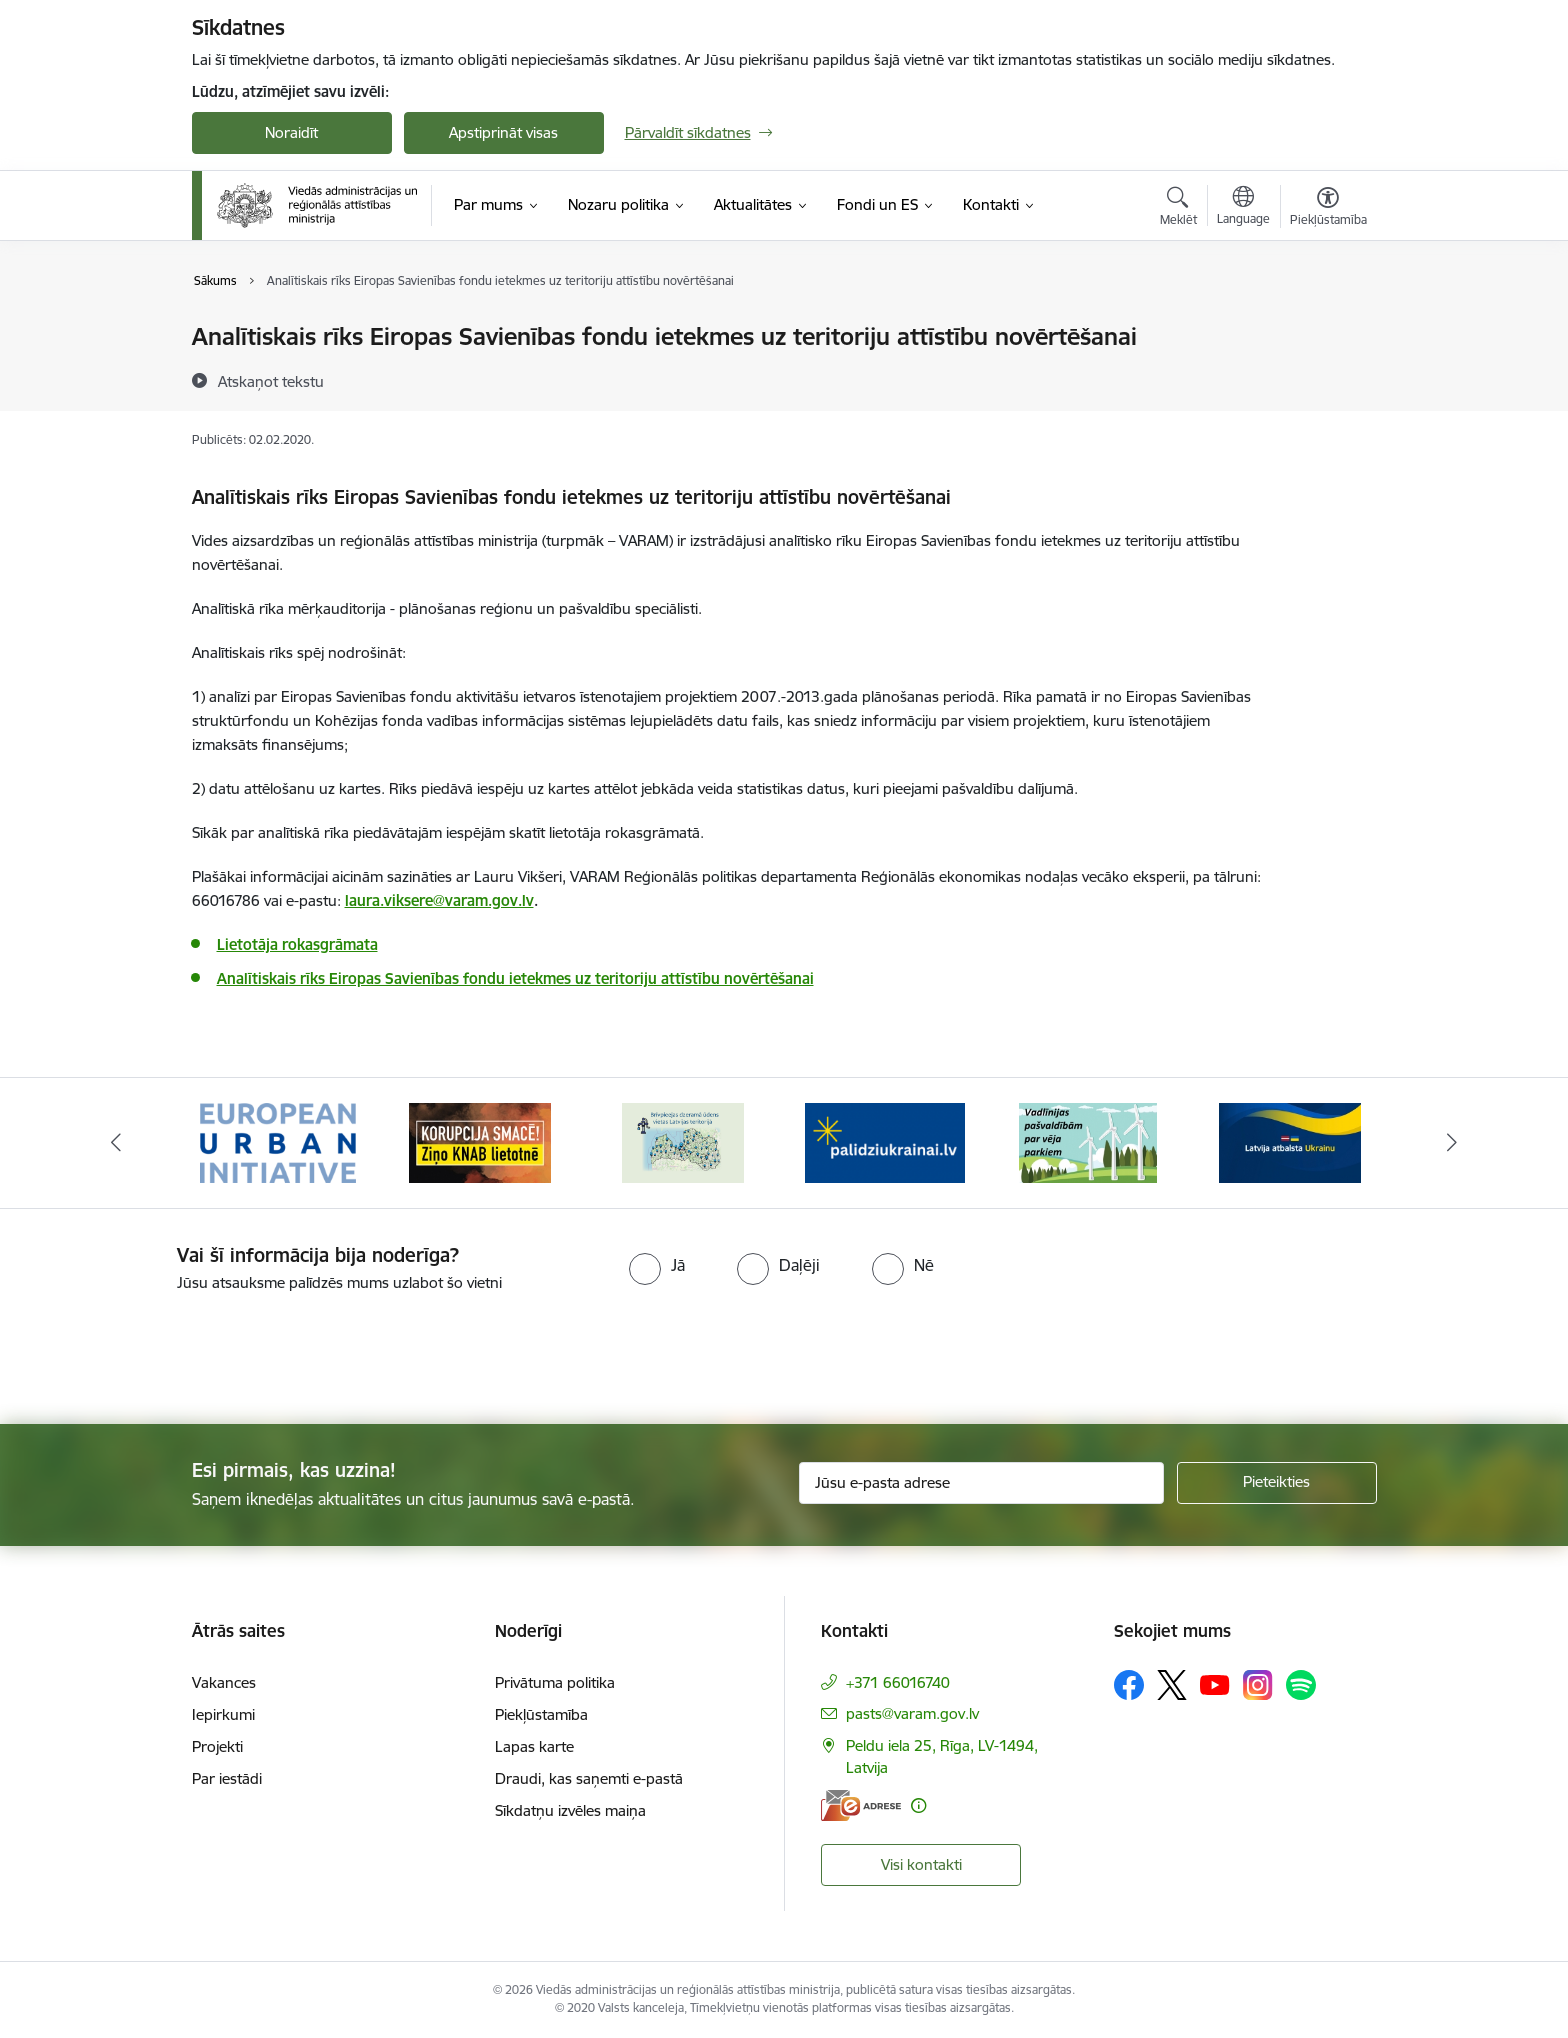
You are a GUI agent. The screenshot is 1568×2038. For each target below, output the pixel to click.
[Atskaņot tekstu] (271, 381)
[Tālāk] (1453, 1143)
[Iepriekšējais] (116, 1143)
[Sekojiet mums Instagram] (1258, 1684)
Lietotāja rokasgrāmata (297, 944)
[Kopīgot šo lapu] (1327, 378)
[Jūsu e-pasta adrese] (981, 1483)
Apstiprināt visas (503, 132)
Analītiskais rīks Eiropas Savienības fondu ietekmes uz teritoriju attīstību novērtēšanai (515, 978)
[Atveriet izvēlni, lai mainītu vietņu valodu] (1243, 208)
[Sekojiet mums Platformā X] (1172, 1685)
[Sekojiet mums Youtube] (1215, 1684)
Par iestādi (227, 1778)
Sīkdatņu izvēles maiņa (570, 1810)
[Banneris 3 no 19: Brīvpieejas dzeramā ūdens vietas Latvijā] (683, 1141)
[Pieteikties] (1277, 1483)
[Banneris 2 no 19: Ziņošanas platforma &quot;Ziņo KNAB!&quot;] (480, 1141)
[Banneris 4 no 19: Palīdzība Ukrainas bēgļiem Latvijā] (885, 1141)
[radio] (657, 1265)
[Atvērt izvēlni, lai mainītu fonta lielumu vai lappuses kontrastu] (1328, 209)
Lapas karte (534, 1746)
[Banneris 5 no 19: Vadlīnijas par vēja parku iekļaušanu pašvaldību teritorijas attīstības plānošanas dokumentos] (1088, 1141)
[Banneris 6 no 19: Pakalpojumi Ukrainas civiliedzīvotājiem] (1290, 1141)
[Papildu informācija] (918, 1805)
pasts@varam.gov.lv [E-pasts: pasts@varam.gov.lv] (912, 1713)
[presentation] (167, 1350)
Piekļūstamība (541, 1714)
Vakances (224, 1682)
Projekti (217, 1746)
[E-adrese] (861, 1805)
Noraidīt (291, 132)
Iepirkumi (223, 1714)
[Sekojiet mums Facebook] (1129, 1685)
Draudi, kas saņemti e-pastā (589, 1778)
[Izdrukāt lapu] (1327, 328)
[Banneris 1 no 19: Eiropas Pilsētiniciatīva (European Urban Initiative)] (278, 1141)
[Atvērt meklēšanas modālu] (1178, 209)
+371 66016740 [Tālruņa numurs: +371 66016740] (898, 1682)
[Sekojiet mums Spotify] (1301, 1685)
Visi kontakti (921, 1864)
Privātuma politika (555, 1682)
